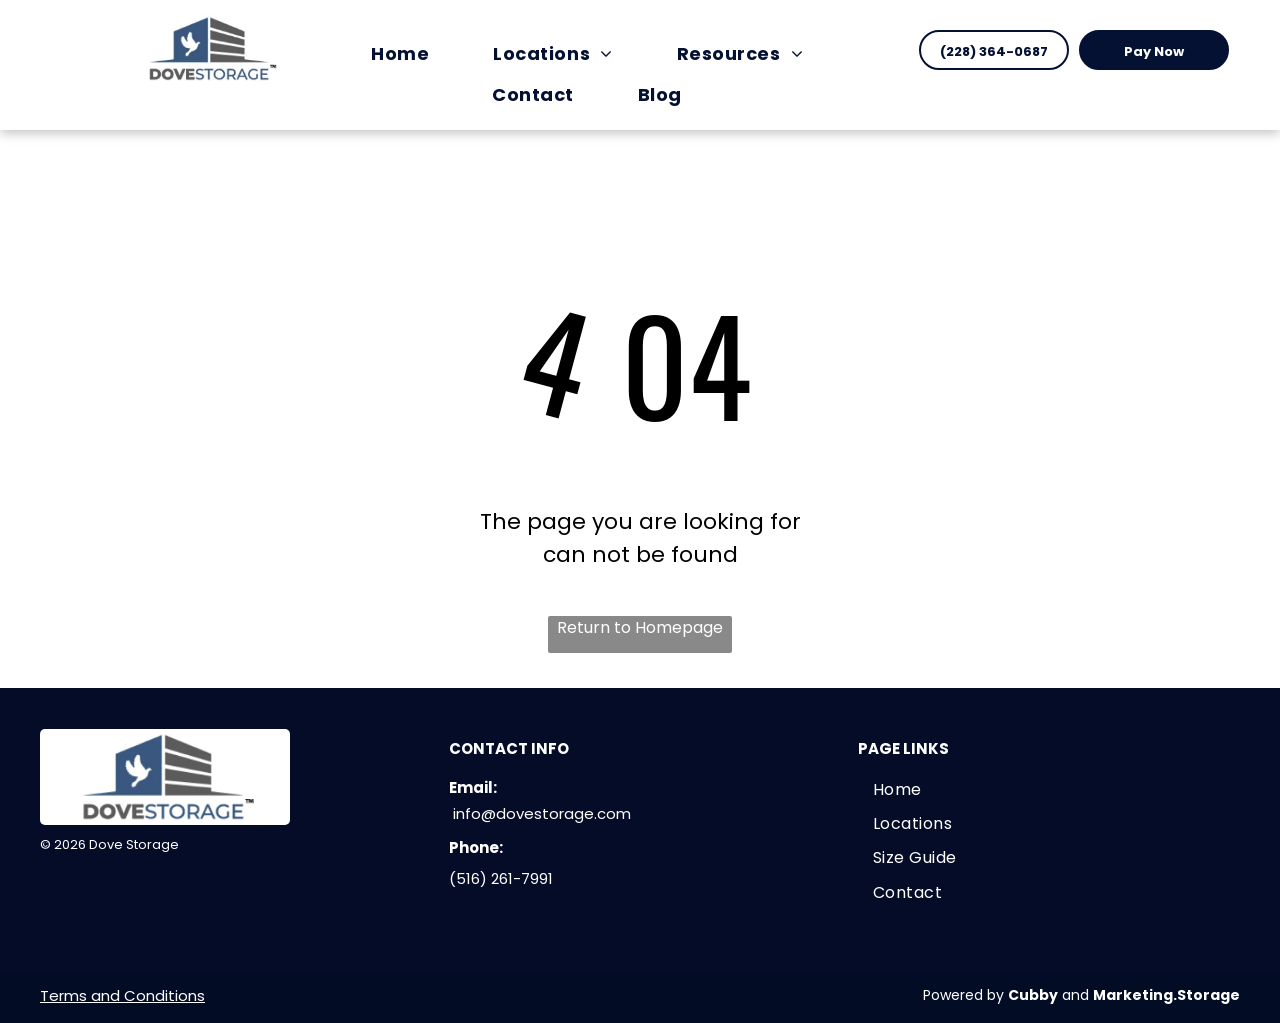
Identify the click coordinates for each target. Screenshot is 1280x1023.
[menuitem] (410, 53)
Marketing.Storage (1166, 995)
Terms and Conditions (122, 995)
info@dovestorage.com (542, 813)
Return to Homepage (640, 627)
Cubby (1033, 995)
